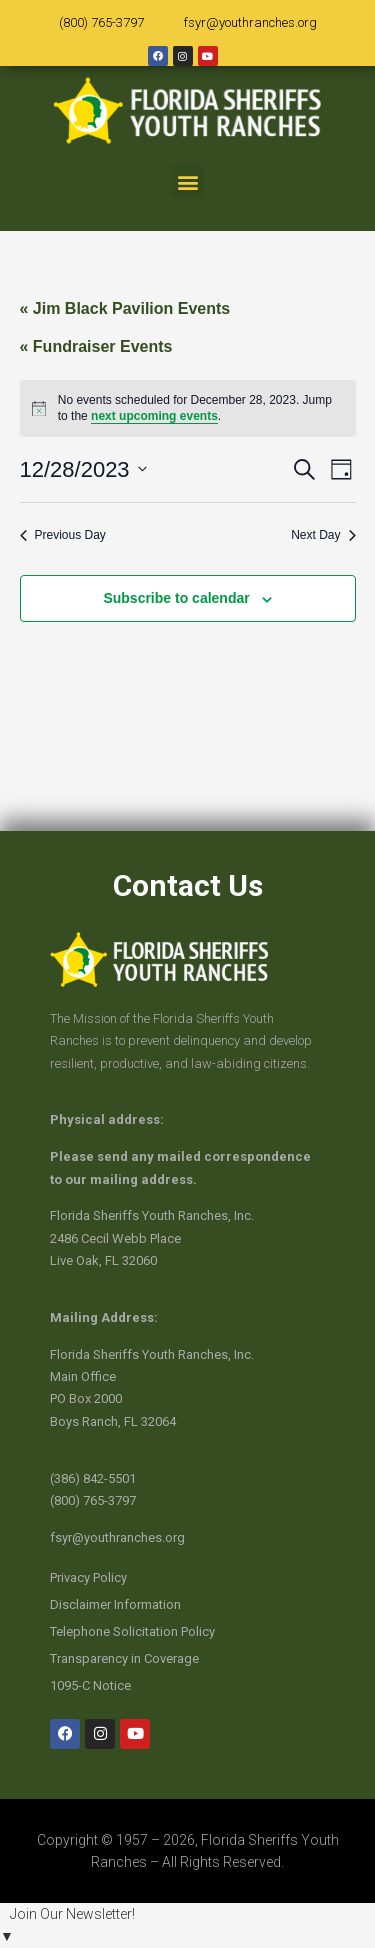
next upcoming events (154, 416)
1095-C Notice (90, 1685)
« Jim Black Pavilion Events (125, 308)
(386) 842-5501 (93, 1478)
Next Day (323, 535)
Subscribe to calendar (176, 598)
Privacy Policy (88, 1577)
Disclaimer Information (115, 1604)
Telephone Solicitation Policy (132, 1631)
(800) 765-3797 (101, 22)
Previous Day (63, 535)
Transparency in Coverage (124, 1658)
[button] (187, 181)
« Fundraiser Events (96, 346)
